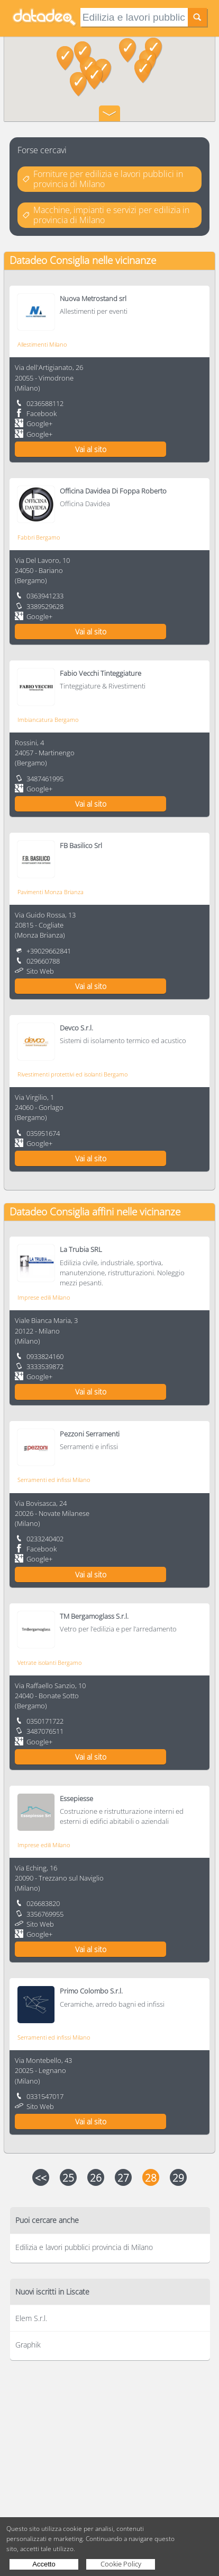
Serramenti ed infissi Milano (53, 1480)
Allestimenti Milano (42, 344)
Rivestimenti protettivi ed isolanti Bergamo (72, 1074)
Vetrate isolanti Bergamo (49, 1662)
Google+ (39, 423)
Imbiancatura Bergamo (47, 720)
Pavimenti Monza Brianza (50, 892)
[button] (143, 71)
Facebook (41, 413)
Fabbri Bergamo (38, 537)
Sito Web (40, 971)
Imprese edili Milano (43, 1297)
